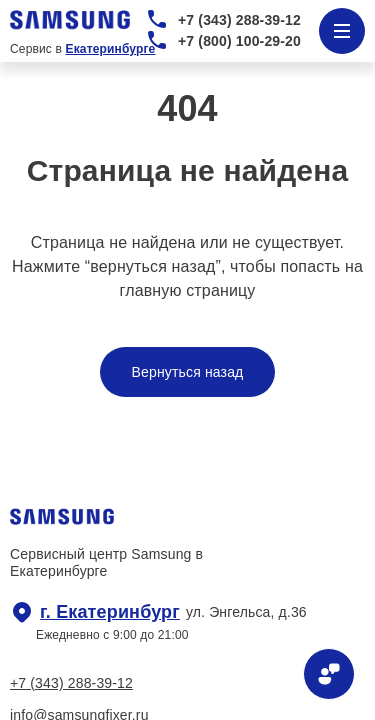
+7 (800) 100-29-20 (239, 41)
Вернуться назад (188, 372)
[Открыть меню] (342, 31)
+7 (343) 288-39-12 (239, 20)
